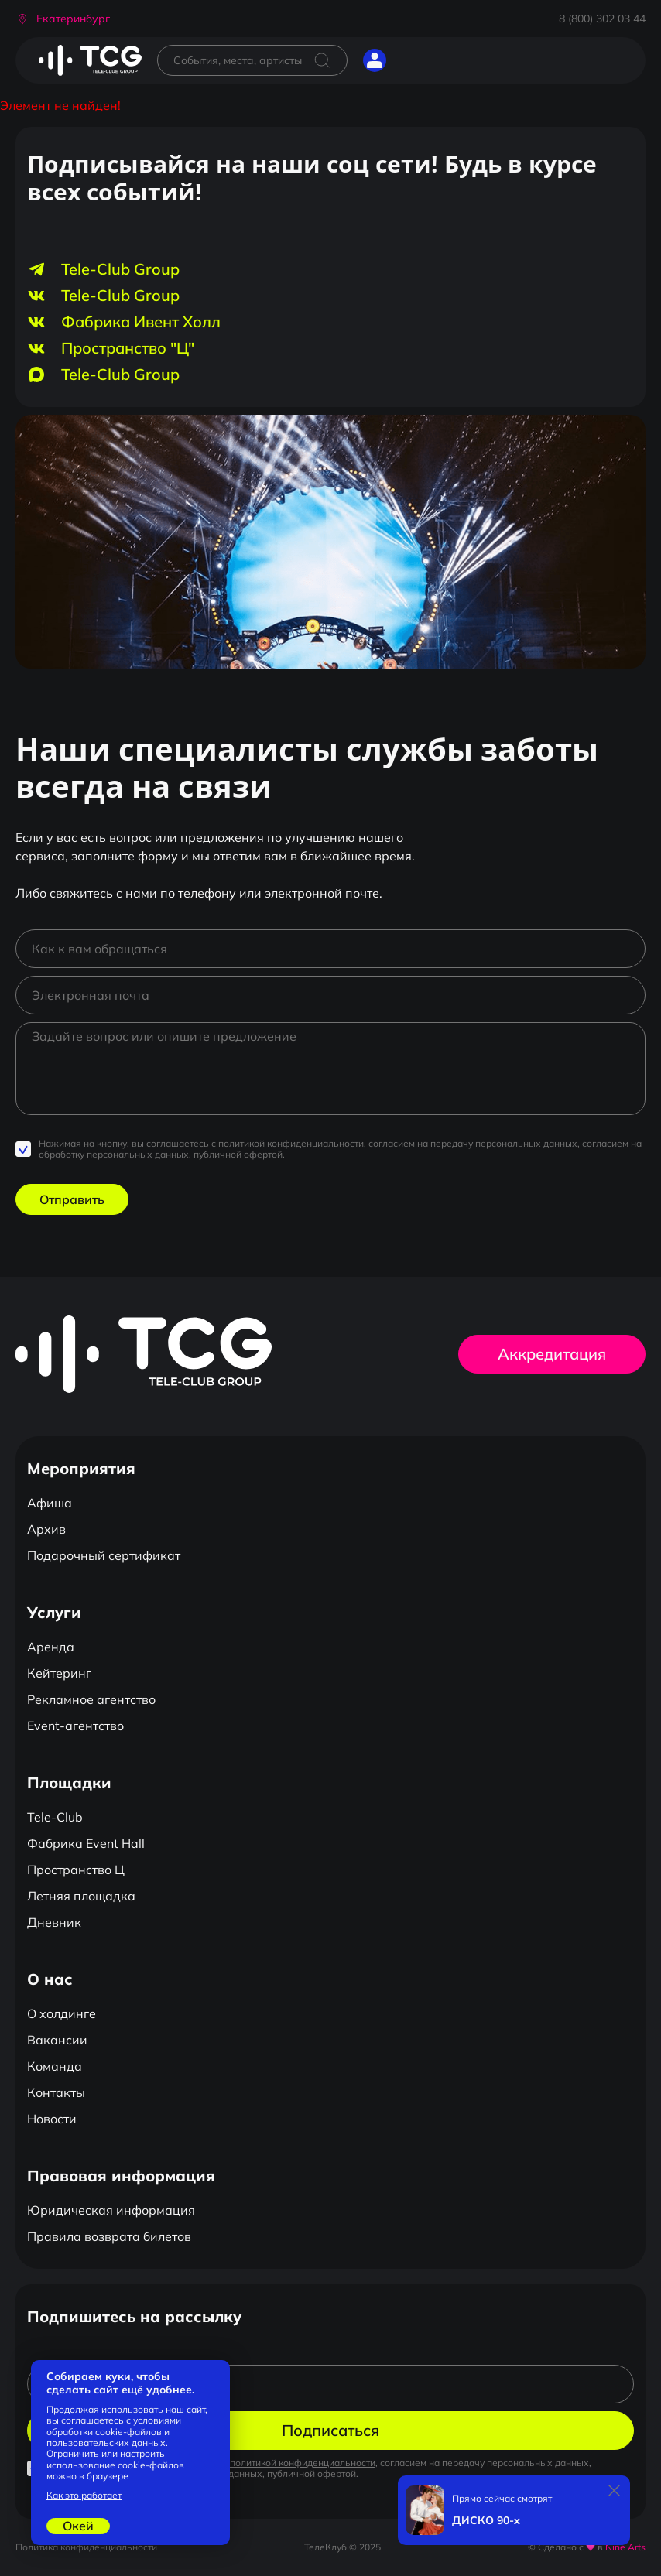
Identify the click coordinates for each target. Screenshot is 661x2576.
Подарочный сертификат (103, 1555)
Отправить (71, 1199)
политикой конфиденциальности (291, 1143)
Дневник (54, 1922)
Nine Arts (625, 2547)
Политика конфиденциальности (86, 2547)
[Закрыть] (614, 2491)
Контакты (56, 2092)
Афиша (49, 1502)
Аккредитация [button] (552, 1353)
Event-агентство (75, 1725)
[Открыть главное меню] (413, 60)
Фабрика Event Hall (86, 1843)
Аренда (50, 1646)
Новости (52, 2118)
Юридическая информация (111, 2210)
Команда (54, 2066)
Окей (78, 2525)
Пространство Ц (76, 1869)
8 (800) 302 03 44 (602, 19)
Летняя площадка (81, 1896)
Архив (46, 1529)
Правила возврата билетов (109, 2236)
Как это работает (84, 2495)
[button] (62, 19)
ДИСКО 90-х (486, 2520)
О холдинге (61, 2013)
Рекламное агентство (91, 1699)
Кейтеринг (59, 1673)
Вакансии (57, 2039)
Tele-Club (55, 1817)
